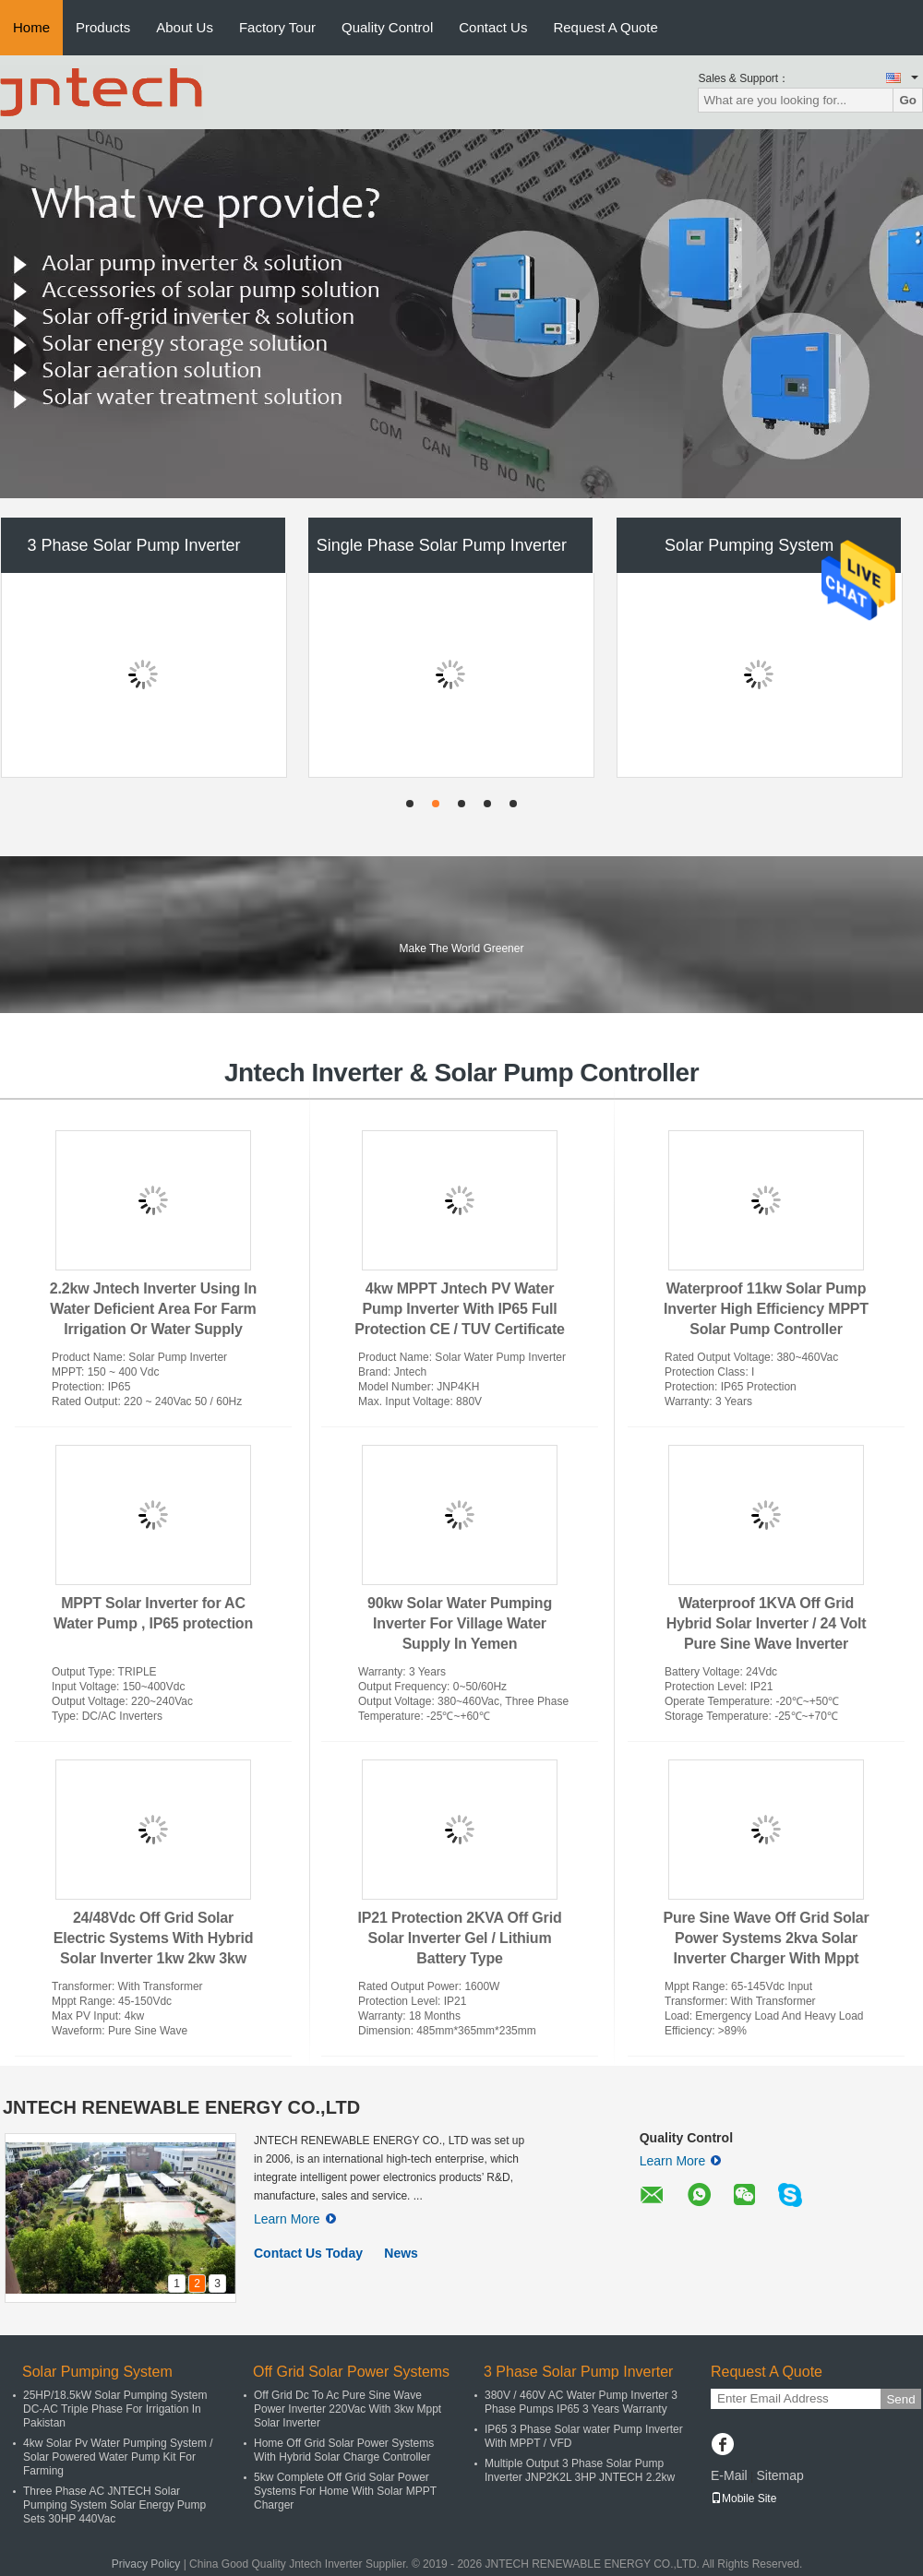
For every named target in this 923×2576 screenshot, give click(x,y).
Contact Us (493, 27)
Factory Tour (277, 27)
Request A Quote (605, 27)
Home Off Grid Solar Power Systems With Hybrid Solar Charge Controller (344, 2450)
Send (900, 2399)
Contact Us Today (308, 2253)
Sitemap (779, 2475)
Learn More (295, 2219)
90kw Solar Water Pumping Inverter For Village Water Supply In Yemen (459, 1623)
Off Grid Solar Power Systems (351, 2371)
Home (31, 27)
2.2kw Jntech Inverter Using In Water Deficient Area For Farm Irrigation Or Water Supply (153, 1309)
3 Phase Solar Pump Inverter (133, 545)
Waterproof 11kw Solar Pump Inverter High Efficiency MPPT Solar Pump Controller (766, 1309)
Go (908, 100)
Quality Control (387, 27)
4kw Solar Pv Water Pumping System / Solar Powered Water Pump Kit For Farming (118, 2457)
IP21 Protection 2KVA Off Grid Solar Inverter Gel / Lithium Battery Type (460, 1938)
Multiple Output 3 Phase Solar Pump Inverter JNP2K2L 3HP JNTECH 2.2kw (580, 2470)
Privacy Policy (146, 2564)
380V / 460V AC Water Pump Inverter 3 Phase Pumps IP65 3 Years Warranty (581, 2402)
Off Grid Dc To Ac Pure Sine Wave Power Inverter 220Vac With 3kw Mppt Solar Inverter (347, 2409)
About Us (184, 27)
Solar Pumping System (749, 545)
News (401, 2253)
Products (103, 27)
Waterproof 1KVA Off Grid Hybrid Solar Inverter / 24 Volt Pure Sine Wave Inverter (766, 1623)
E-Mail (729, 2475)
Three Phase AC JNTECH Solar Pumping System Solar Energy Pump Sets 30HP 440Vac (114, 2505)
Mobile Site (743, 2498)
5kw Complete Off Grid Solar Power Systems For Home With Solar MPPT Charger (345, 2491)
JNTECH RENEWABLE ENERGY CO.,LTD (181, 2107)
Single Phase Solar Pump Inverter (442, 545)
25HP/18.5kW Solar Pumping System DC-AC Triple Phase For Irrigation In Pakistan (115, 2409)
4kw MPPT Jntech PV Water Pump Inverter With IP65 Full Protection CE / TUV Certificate (459, 1309)
